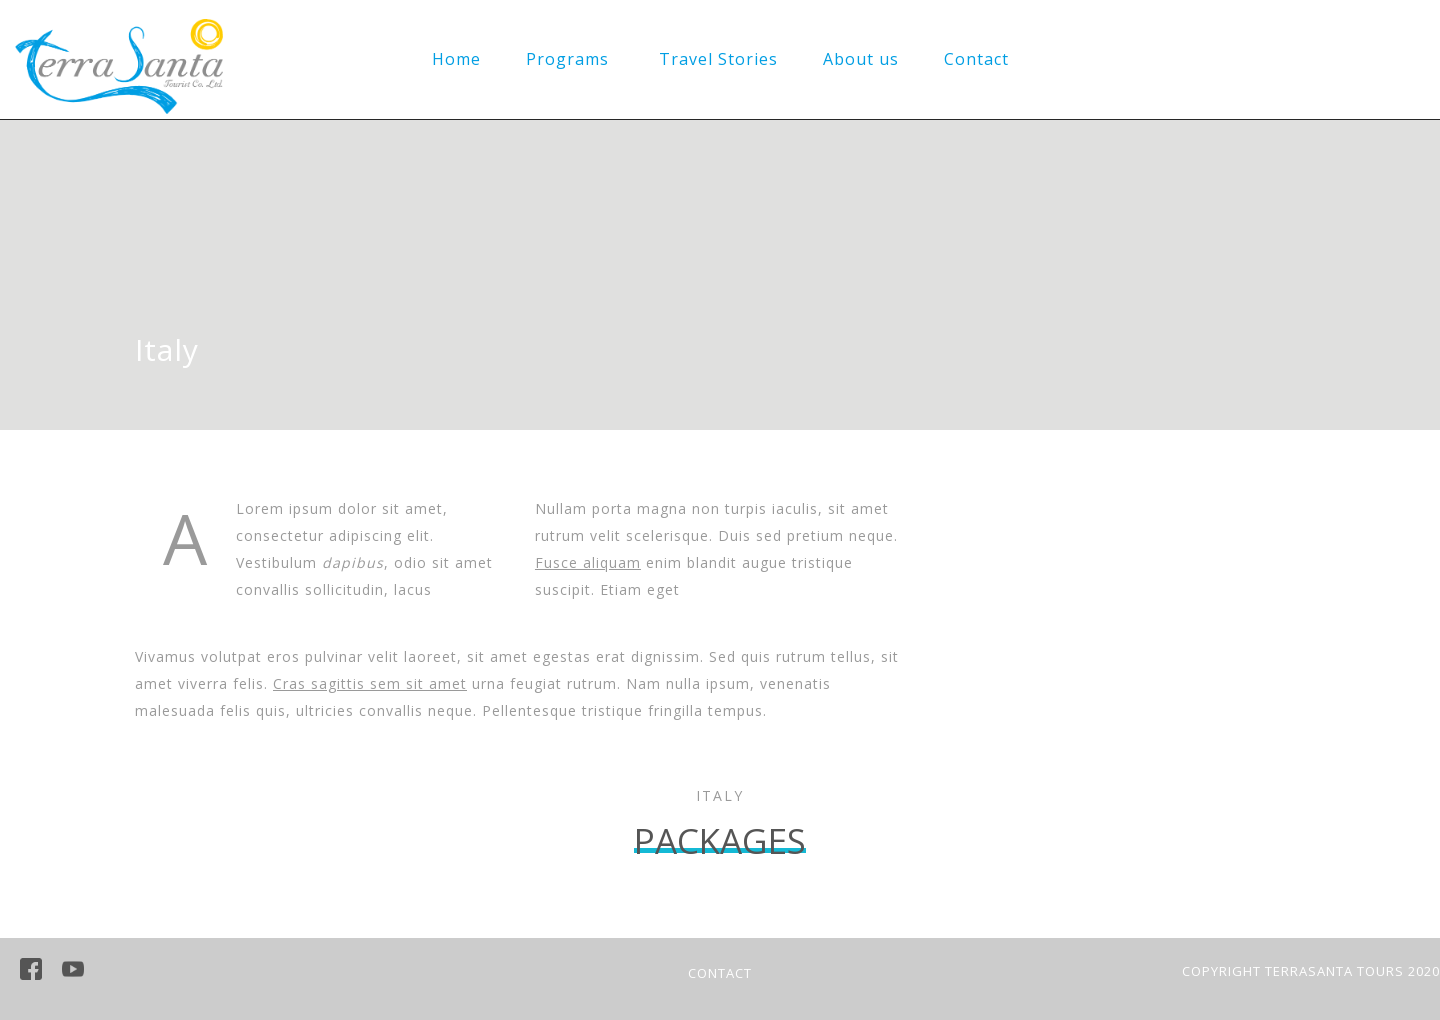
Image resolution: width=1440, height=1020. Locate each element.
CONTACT (720, 973)
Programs (567, 59)
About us (861, 59)
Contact (976, 59)
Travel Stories (718, 59)
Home (456, 59)
